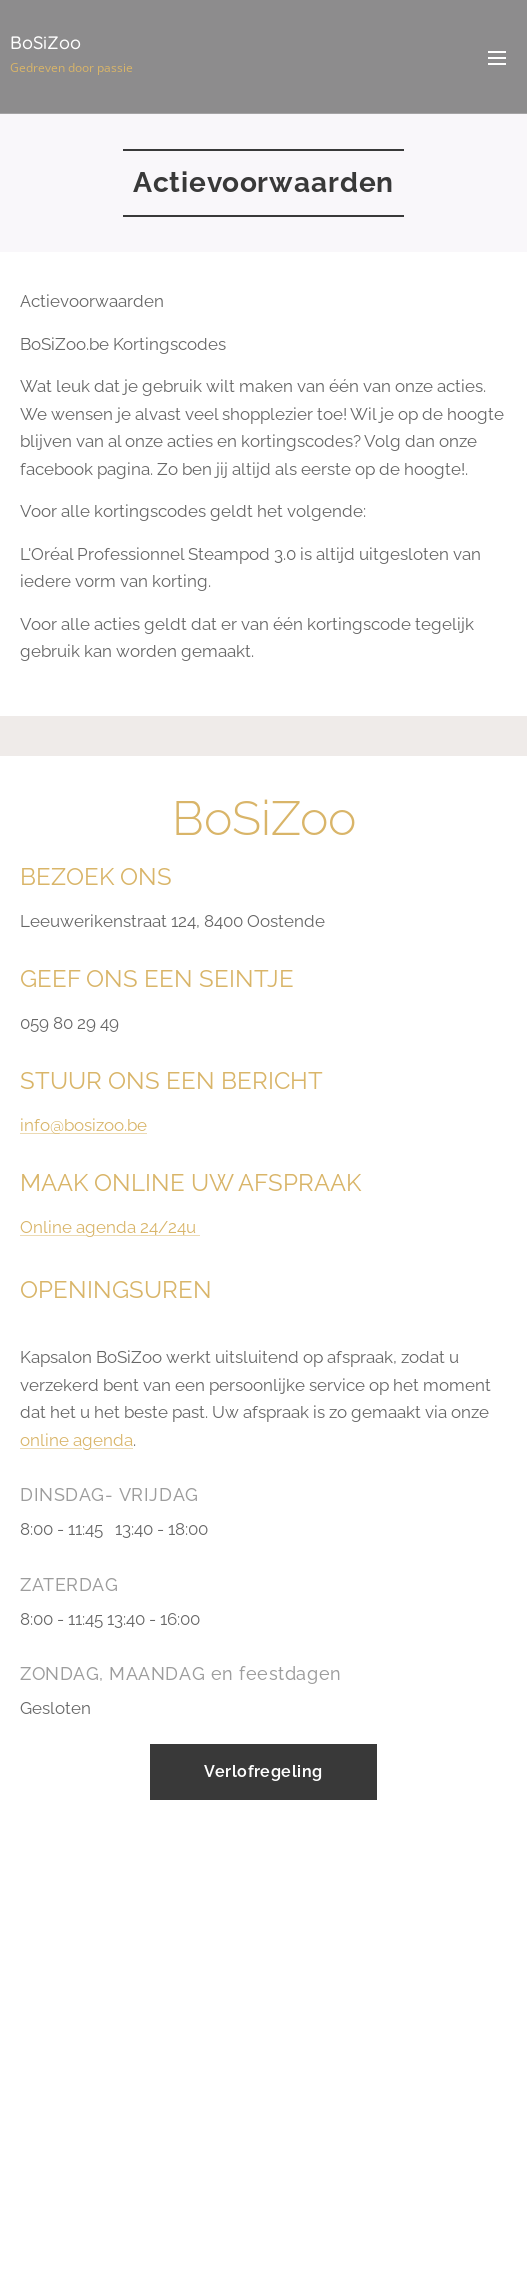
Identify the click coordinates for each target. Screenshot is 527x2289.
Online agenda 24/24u (110, 1228)
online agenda (76, 1440)
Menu (497, 58)
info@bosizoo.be (83, 1126)
